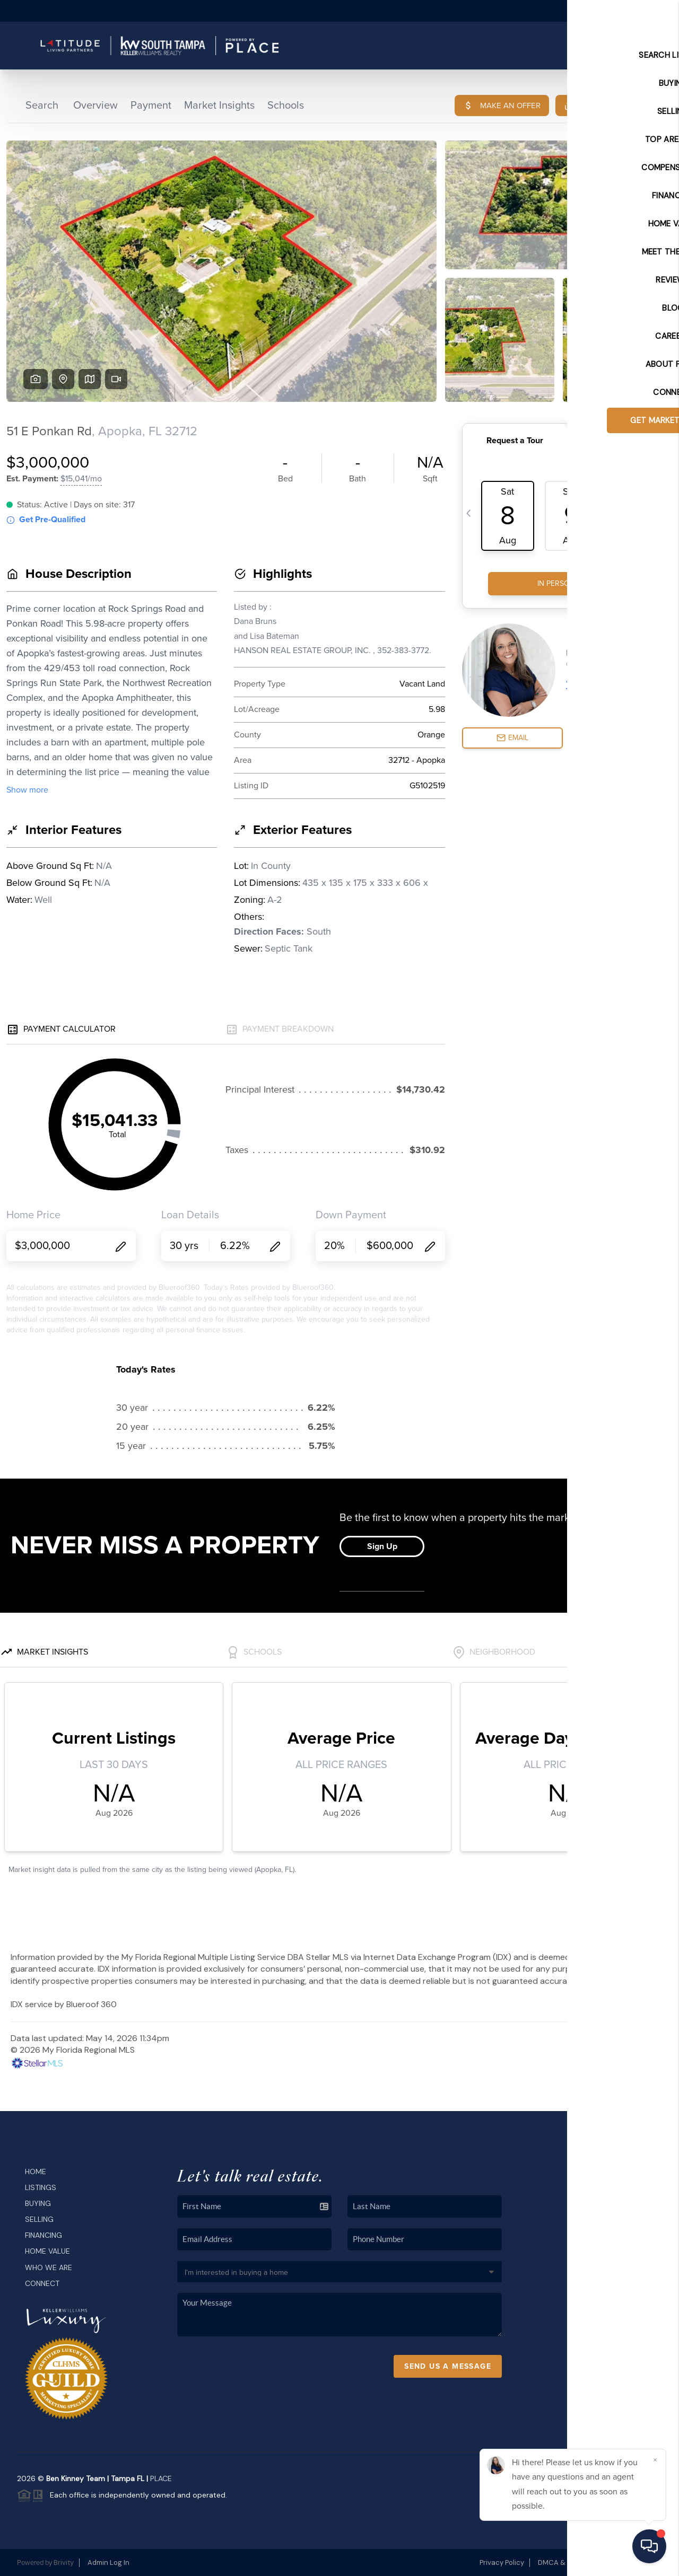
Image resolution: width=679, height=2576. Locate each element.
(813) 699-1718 (596, 2335)
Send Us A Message (447, 2366)
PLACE (161, 2478)
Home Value (47, 2251)
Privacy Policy (502, 2562)
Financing (43, 2235)
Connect (42, 2283)
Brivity (64, 2562)
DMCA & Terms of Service (579, 2562)
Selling (39, 2219)
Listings (40, 2187)
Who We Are (48, 2267)
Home (35, 2171)
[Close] (655, 2460)
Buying (38, 2203)
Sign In (637, 11)
